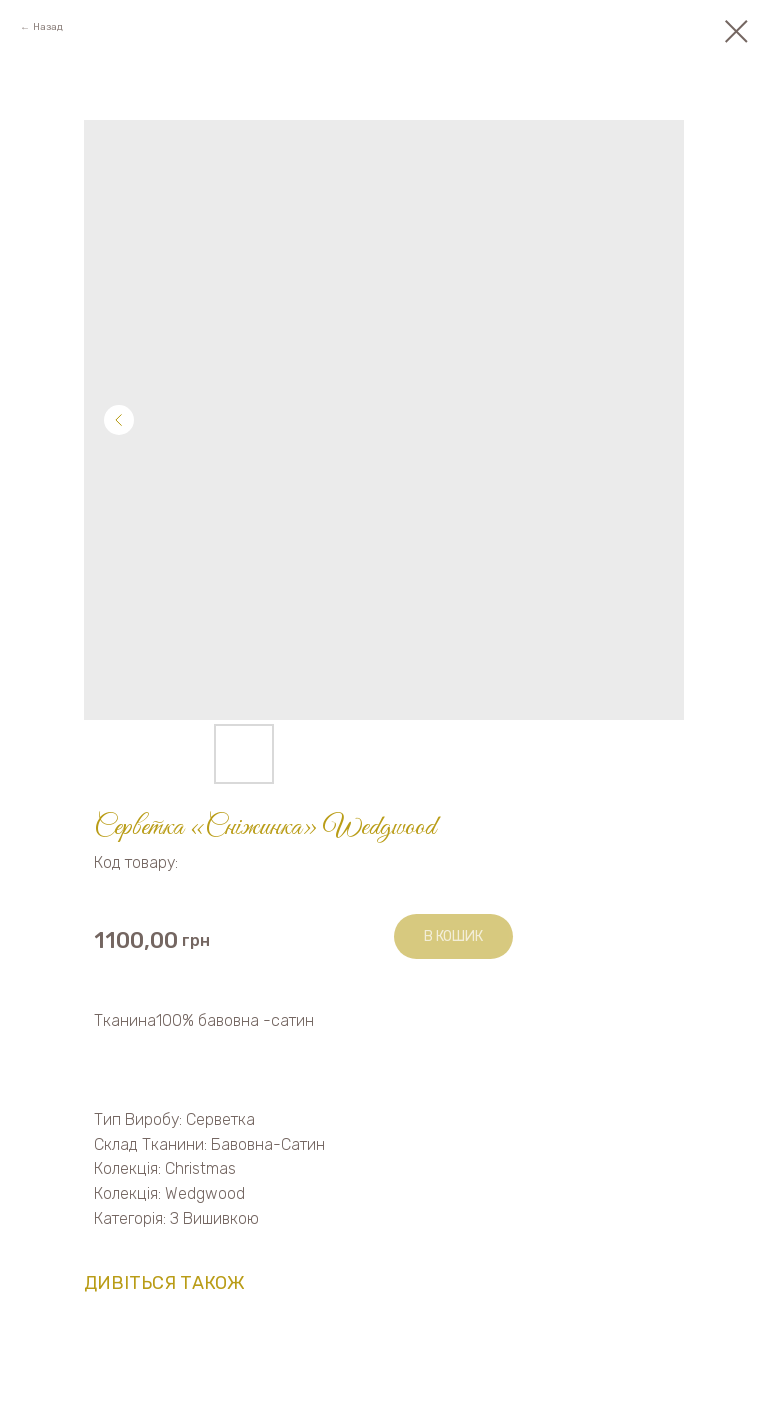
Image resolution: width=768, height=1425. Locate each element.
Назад (48, 27)
